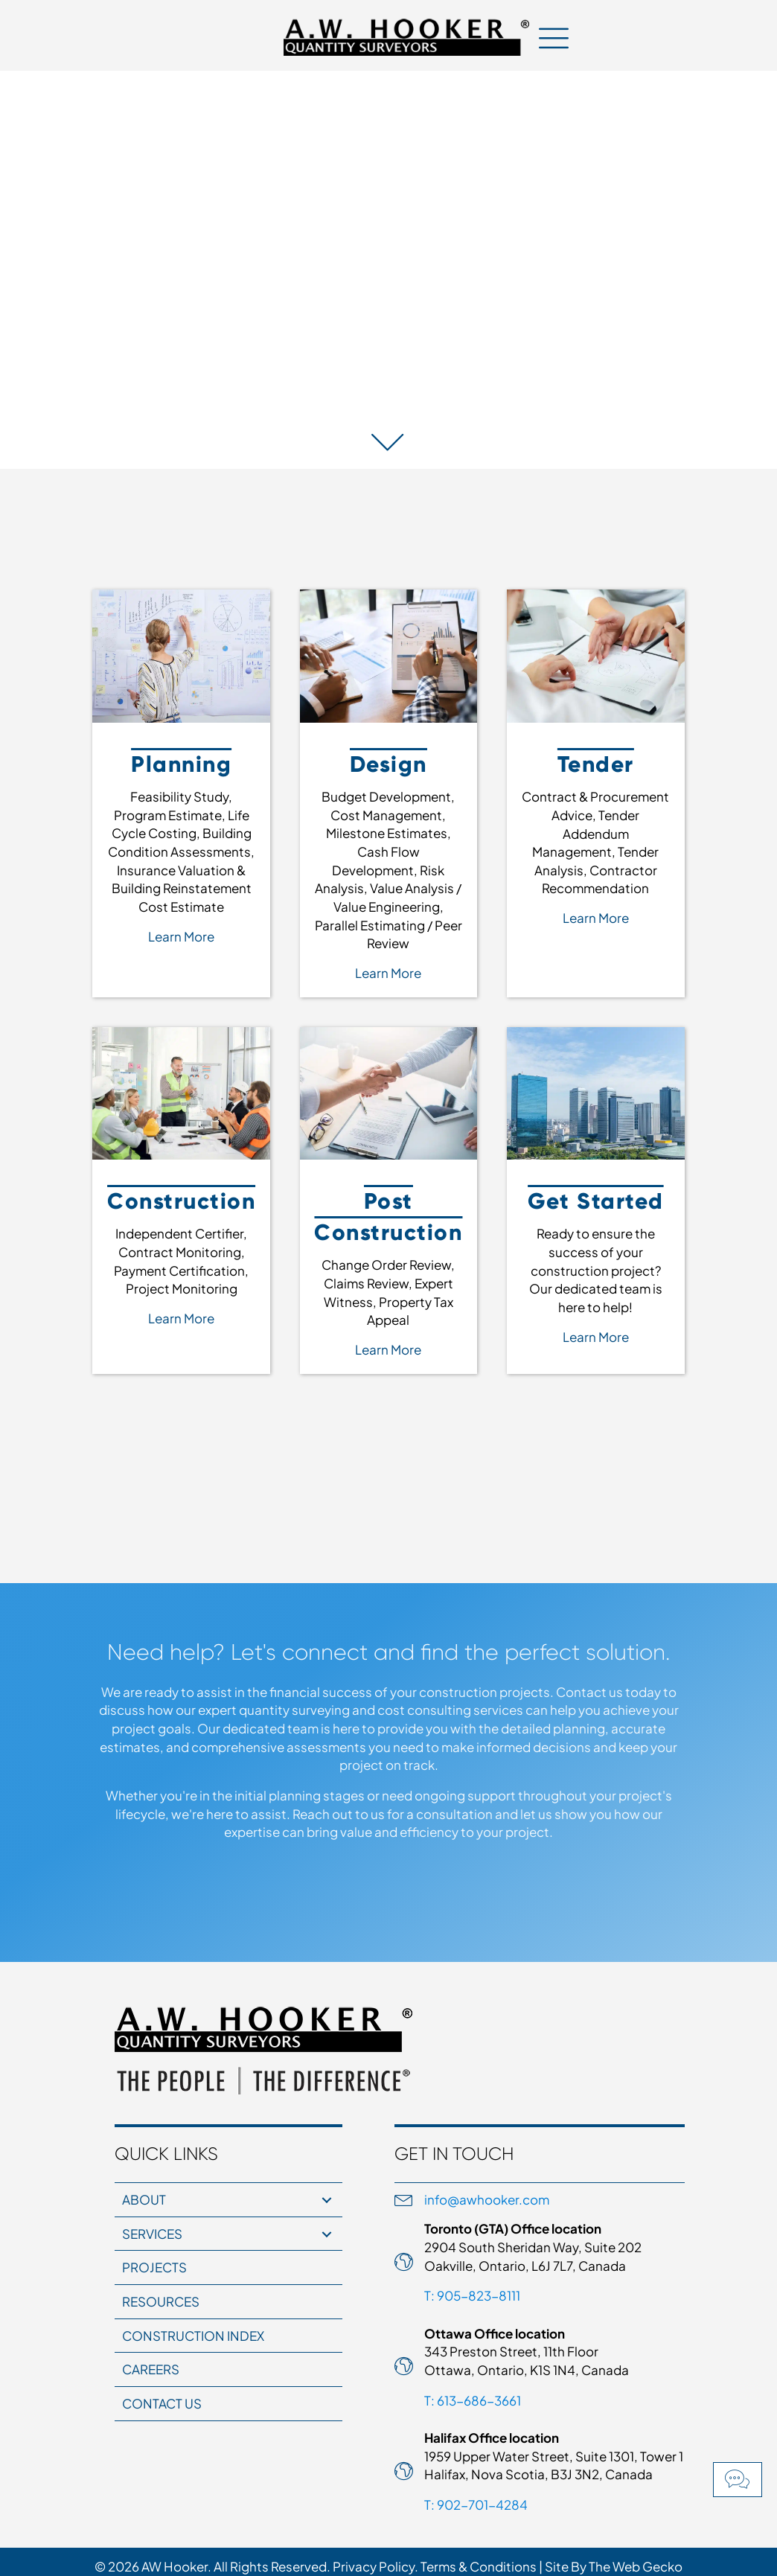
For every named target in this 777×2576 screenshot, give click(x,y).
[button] (737, 2479)
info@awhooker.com (486, 2199)
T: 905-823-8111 (472, 2295)
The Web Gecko (635, 2566)
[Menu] (553, 37)
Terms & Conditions (479, 2566)
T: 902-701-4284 (476, 2504)
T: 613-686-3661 (472, 2400)
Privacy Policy (374, 2566)
